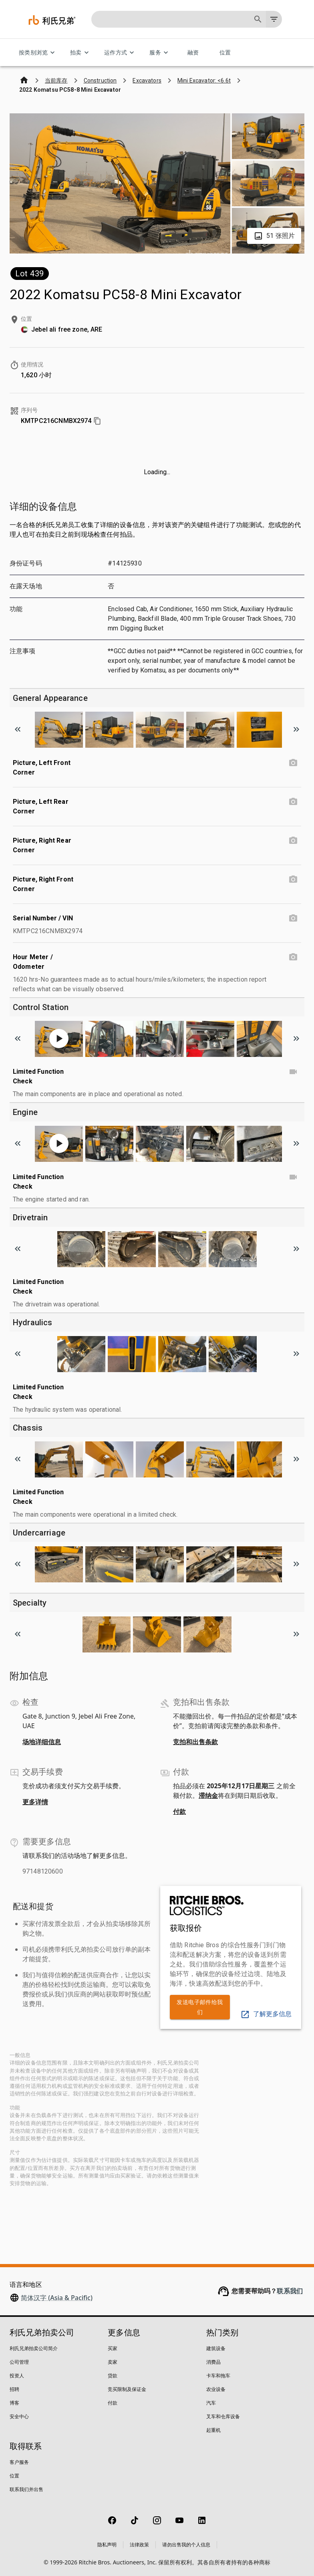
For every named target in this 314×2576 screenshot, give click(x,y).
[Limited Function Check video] (293, 1072)
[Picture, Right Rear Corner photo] (293, 841)
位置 (225, 52)
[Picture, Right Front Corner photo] (293, 879)
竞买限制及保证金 (127, 2389)
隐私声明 (107, 2544)
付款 (179, 1811)
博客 (14, 2402)
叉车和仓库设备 (223, 2416)
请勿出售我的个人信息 (186, 2544)
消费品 (213, 2362)
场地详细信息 (41, 1741)
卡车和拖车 (218, 2375)
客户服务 (19, 2462)
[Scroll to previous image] (17, 729)
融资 (193, 52)
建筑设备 (215, 2348)
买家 (112, 2348)
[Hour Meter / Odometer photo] (293, 957)
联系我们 (290, 2291)
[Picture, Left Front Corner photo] (293, 763)
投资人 (17, 2375)
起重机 (213, 2430)
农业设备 (215, 2389)
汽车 (211, 2402)
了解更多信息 (266, 2013)
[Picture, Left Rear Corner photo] (293, 802)
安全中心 (19, 2416)
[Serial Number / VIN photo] (293, 918)
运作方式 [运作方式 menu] (120, 52)
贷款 (112, 2375)
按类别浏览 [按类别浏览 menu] (38, 52)
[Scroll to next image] (296, 729)
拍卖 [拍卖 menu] (81, 52)
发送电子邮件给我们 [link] (200, 2007)
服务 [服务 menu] (160, 52)
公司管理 (19, 2362)
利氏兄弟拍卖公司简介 (34, 2348)
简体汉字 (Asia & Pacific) (57, 2297)
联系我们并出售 (26, 2489)
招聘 (14, 2389)
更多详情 (35, 1801)
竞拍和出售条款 (195, 1741)
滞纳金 (208, 1795)
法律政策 (139, 2544)
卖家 (112, 2362)
